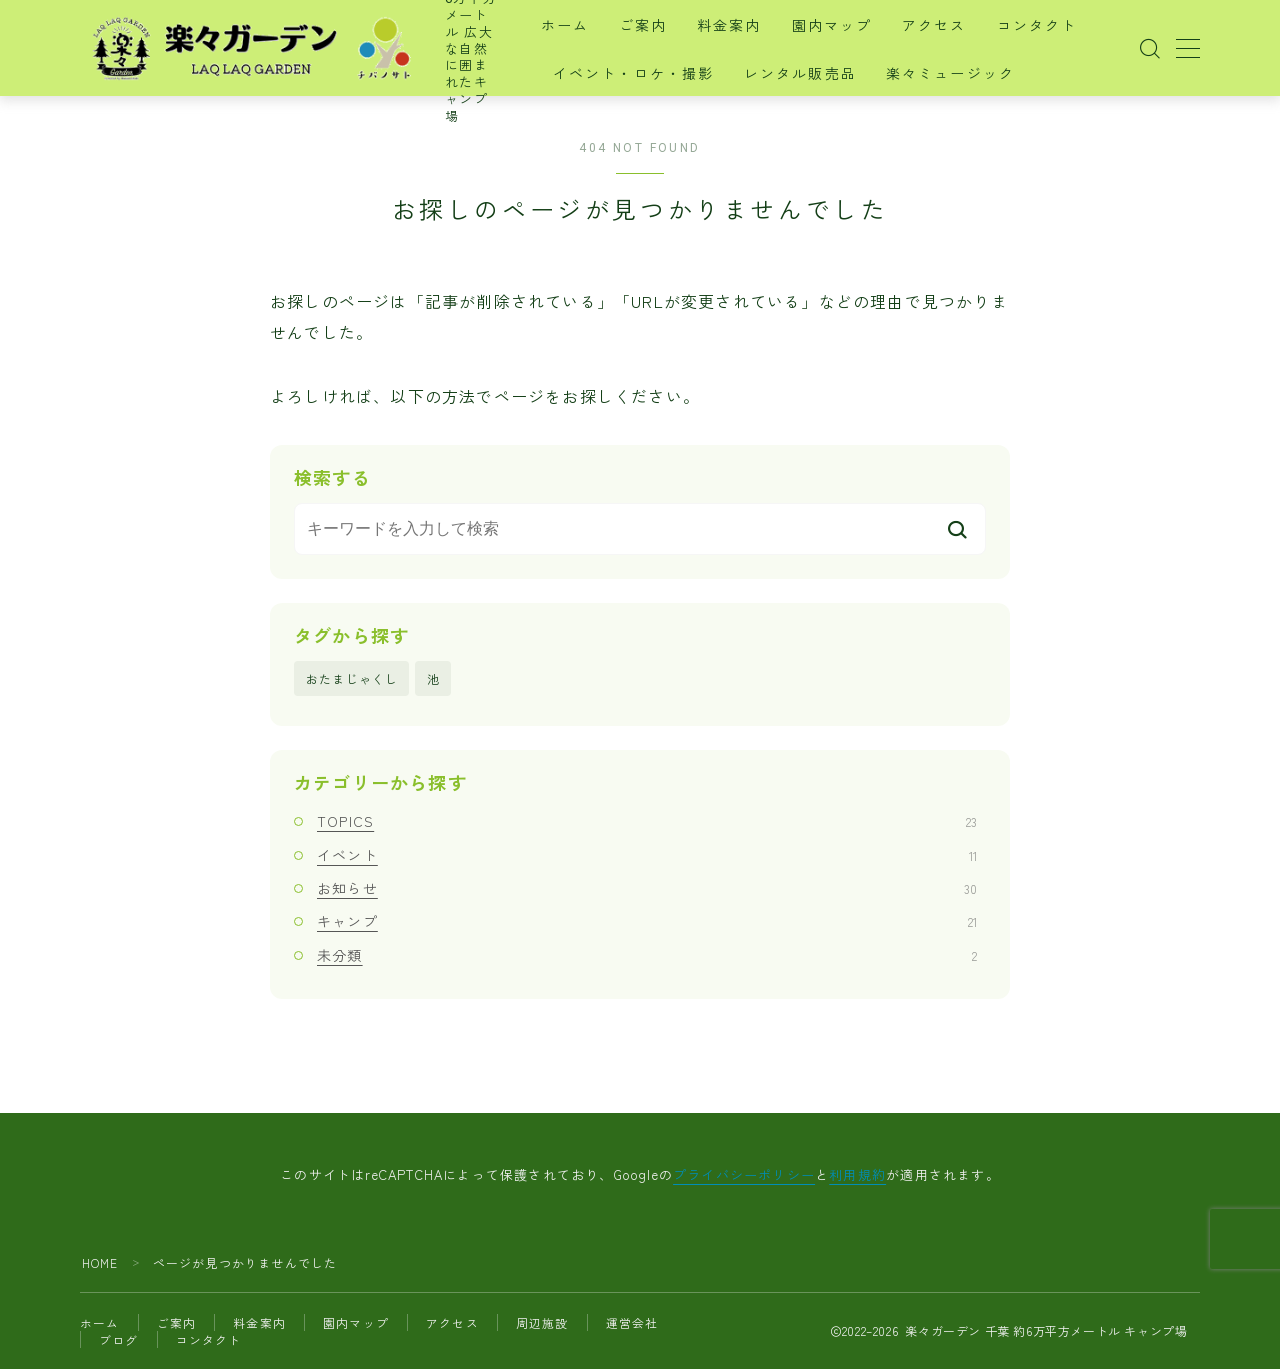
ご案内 (657, 26)
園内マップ (845, 26)
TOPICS (647, 822)
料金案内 (743, 26)
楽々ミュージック (964, 74)
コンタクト (1050, 26)
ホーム (578, 26)
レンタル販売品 (813, 74)
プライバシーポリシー (744, 1174)
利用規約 (857, 1174)
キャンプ (647, 922)
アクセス (948, 26)
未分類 (647, 955)
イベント (647, 855)
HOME (100, 1262)
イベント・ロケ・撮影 (646, 74)
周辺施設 (542, 1322)
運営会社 (632, 1322)
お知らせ (647, 888)
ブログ (119, 1339)
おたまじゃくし (352, 678)
